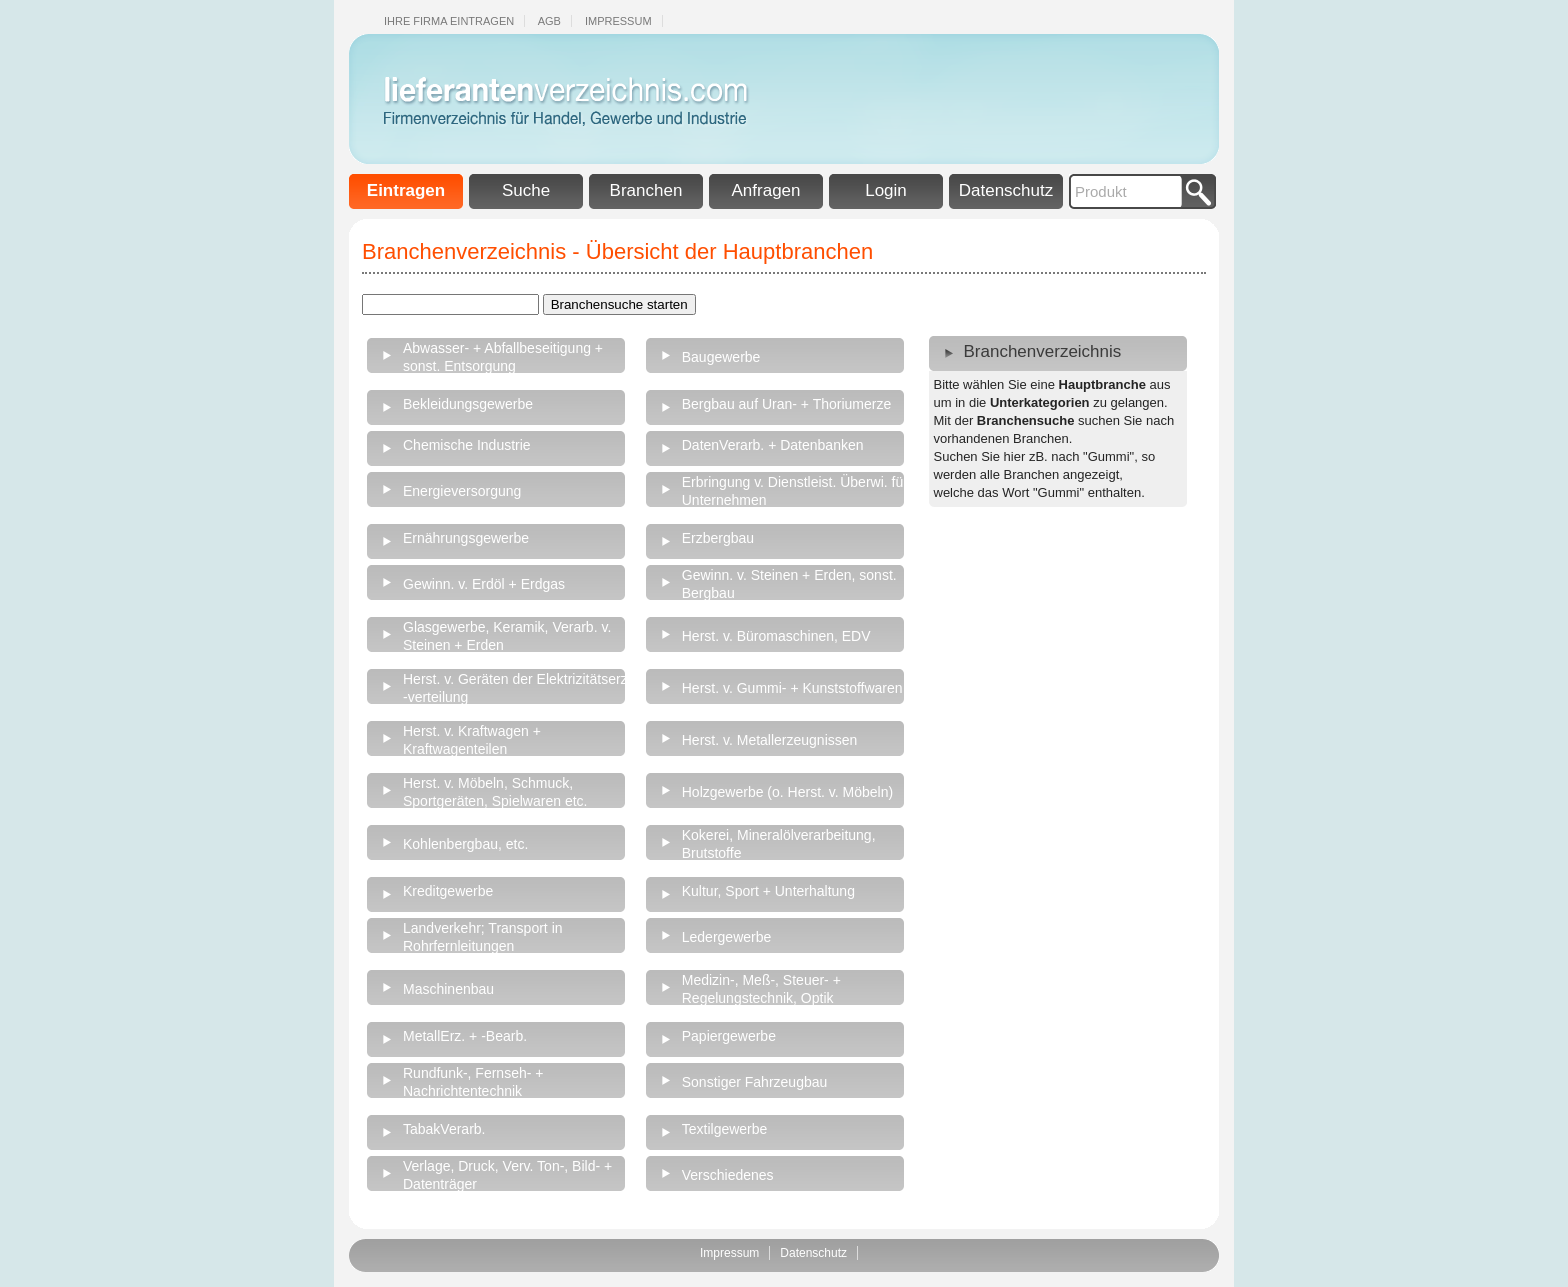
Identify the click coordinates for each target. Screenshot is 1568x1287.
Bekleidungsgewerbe (468, 404)
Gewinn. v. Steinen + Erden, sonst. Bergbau (789, 584)
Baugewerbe (721, 357)
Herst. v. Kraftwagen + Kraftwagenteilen (472, 740)
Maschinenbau (448, 989)
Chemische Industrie (467, 445)
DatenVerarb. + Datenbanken (773, 445)
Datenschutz (1006, 190)
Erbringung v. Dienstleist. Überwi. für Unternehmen (795, 491)
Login (886, 190)
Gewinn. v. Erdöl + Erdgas (484, 584)
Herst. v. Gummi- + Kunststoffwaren (792, 688)
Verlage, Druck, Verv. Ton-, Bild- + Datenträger (507, 1175)
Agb (549, 21)
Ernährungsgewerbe (466, 538)
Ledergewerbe (727, 937)
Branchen (646, 190)
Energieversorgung (462, 491)
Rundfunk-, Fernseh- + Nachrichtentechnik (473, 1082)
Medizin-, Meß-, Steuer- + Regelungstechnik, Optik (761, 989)
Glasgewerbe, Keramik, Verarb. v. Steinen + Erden (507, 636)
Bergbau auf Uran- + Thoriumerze (786, 404)
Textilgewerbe (725, 1129)
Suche (526, 190)
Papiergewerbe (729, 1036)
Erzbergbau (718, 538)
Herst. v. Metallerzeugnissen (770, 740)
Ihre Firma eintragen (449, 21)
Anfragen (766, 190)
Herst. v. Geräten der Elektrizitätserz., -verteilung (519, 688)
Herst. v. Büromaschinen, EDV (776, 636)
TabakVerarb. (444, 1129)
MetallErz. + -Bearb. (465, 1036)
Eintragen (406, 190)
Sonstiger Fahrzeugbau (755, 1082)
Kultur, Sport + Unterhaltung (768, 891)
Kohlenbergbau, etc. (465, 844)
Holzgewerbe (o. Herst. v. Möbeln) (787, 792)
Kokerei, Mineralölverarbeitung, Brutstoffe (779, 844)
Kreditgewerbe (448, 891)
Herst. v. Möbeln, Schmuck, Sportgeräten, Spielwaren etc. (495, 792)
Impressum (618, 21)
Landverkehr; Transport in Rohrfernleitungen (483, 937)
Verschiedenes (728, 1175)
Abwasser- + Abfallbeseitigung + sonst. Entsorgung (503, 357)
